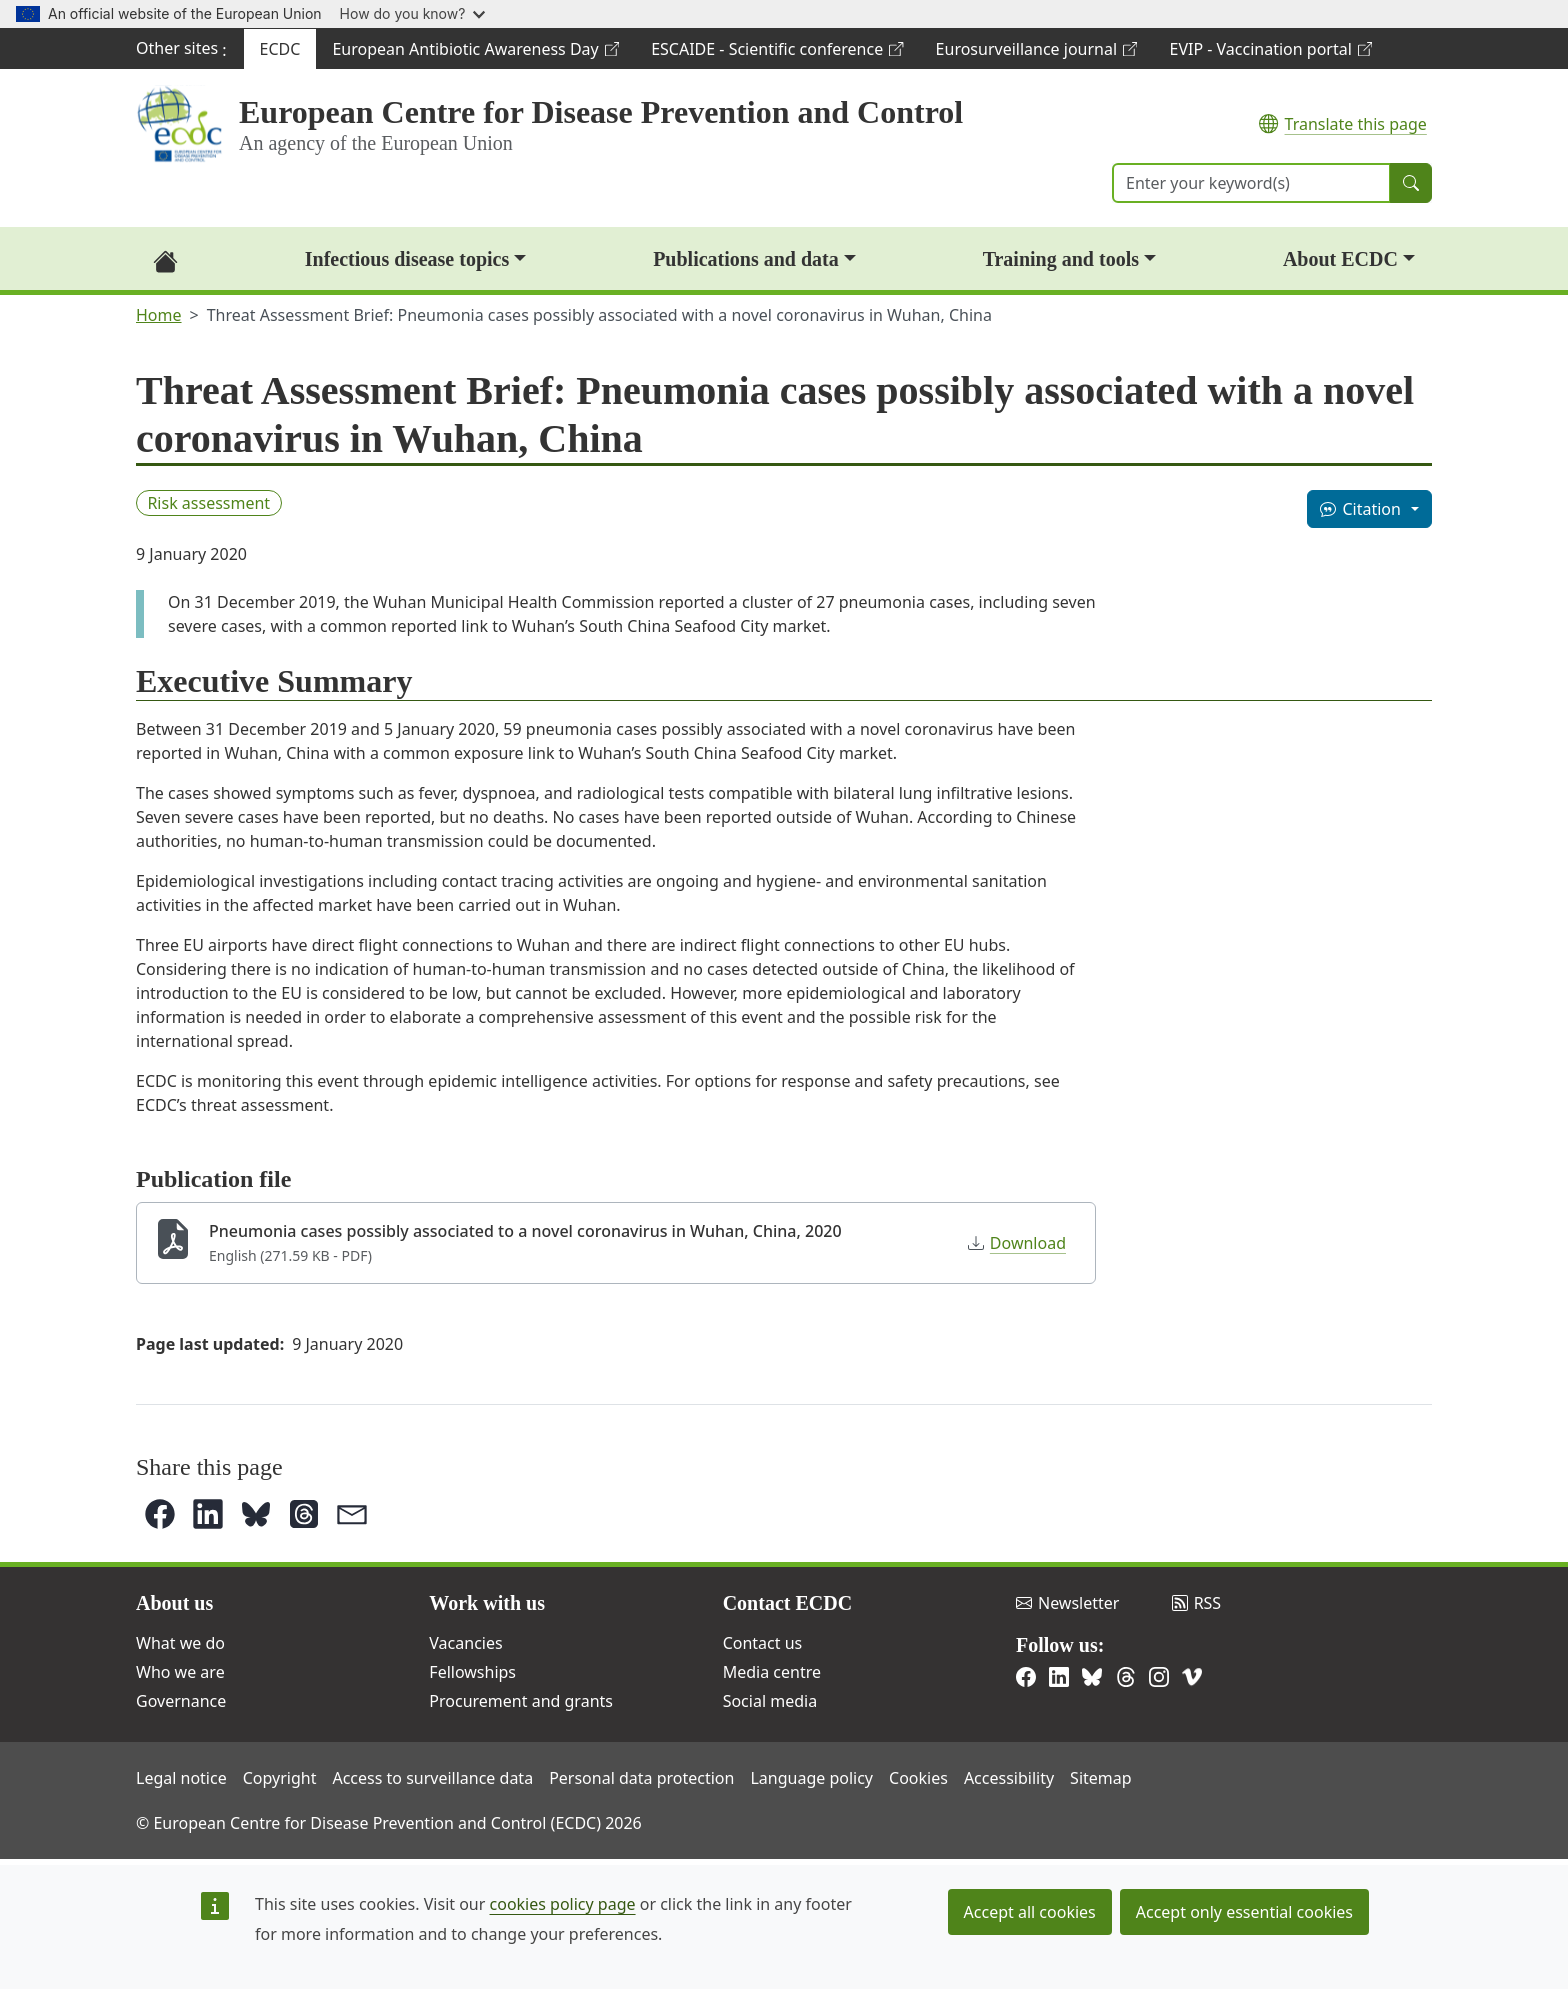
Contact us (763, 1643)
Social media (770, 1701)
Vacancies (465, 1643)
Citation (1360, 509)
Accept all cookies (1030, 1912)
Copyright (280, 1778)
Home (159, 315)
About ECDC (1340, 259)
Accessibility (1009, 1778)
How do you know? (413, 13)
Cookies (918, 1778)
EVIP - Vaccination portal (1270, 53)
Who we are (180, 1672)
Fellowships (472, 1672)
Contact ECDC (787, 1603)
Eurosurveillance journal (1036, 53)
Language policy (811, 1778)
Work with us (487, 1603)
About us (174, 1603)
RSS (1197, 1603)
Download (1017, 1243)
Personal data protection (641, 1778)
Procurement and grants (521, 1701)
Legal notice (181, 1778)
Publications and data (746, 259)
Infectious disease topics (407, 259)
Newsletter (1067, 1603)
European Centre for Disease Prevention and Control (601, 112)
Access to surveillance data (432, 1778)
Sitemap (1101, 1778)
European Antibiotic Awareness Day (475, 53)
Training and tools (1061, 259)
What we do (180, 1643)
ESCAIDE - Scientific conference (776, 53)
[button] (160, 1514)
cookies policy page (563, 1904)
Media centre (772, 1672)
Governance (181, 1701)
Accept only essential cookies (1244, 1912)
